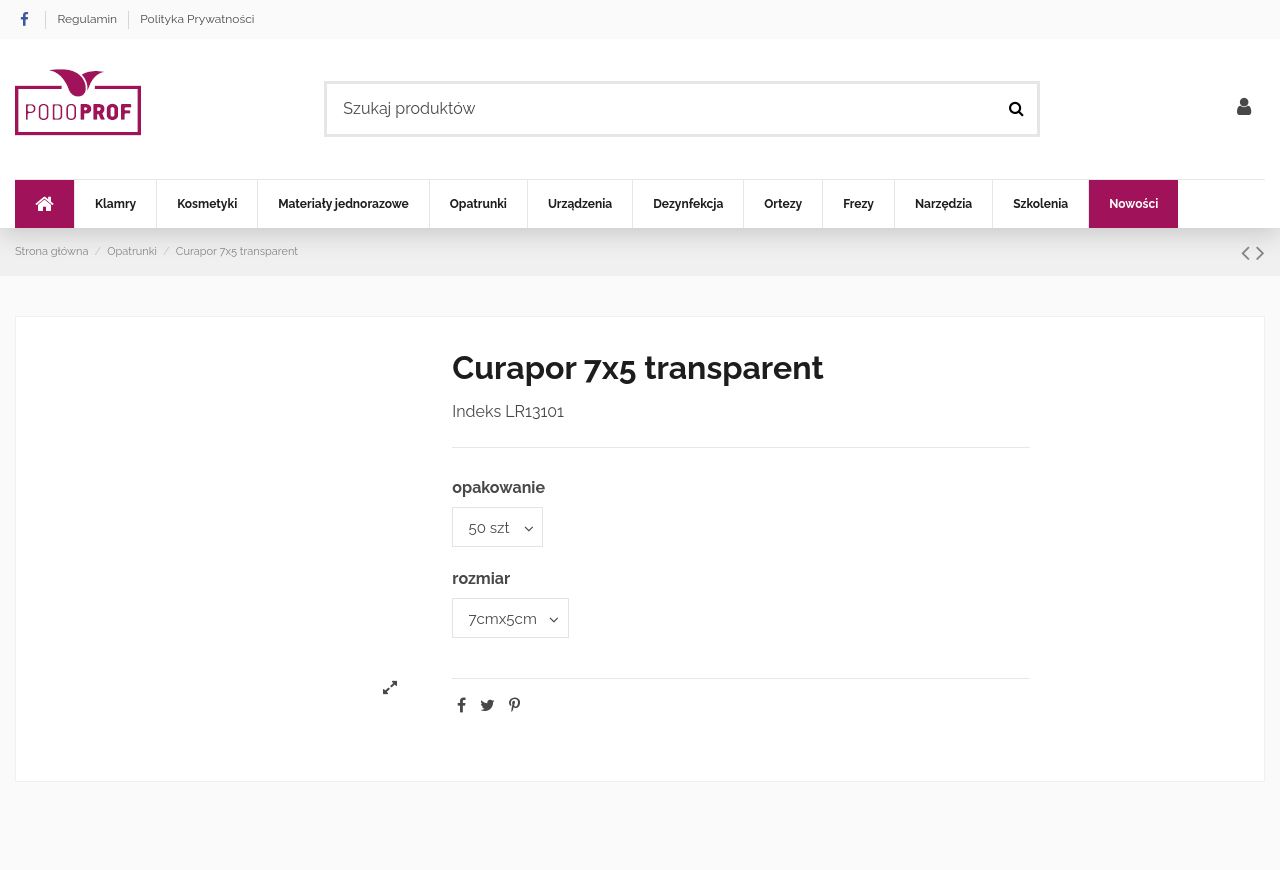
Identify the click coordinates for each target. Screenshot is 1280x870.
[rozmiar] (513, 621)
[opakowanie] (500, 528)
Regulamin (88, 19)
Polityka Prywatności (197, 19)
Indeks (476, 411)
